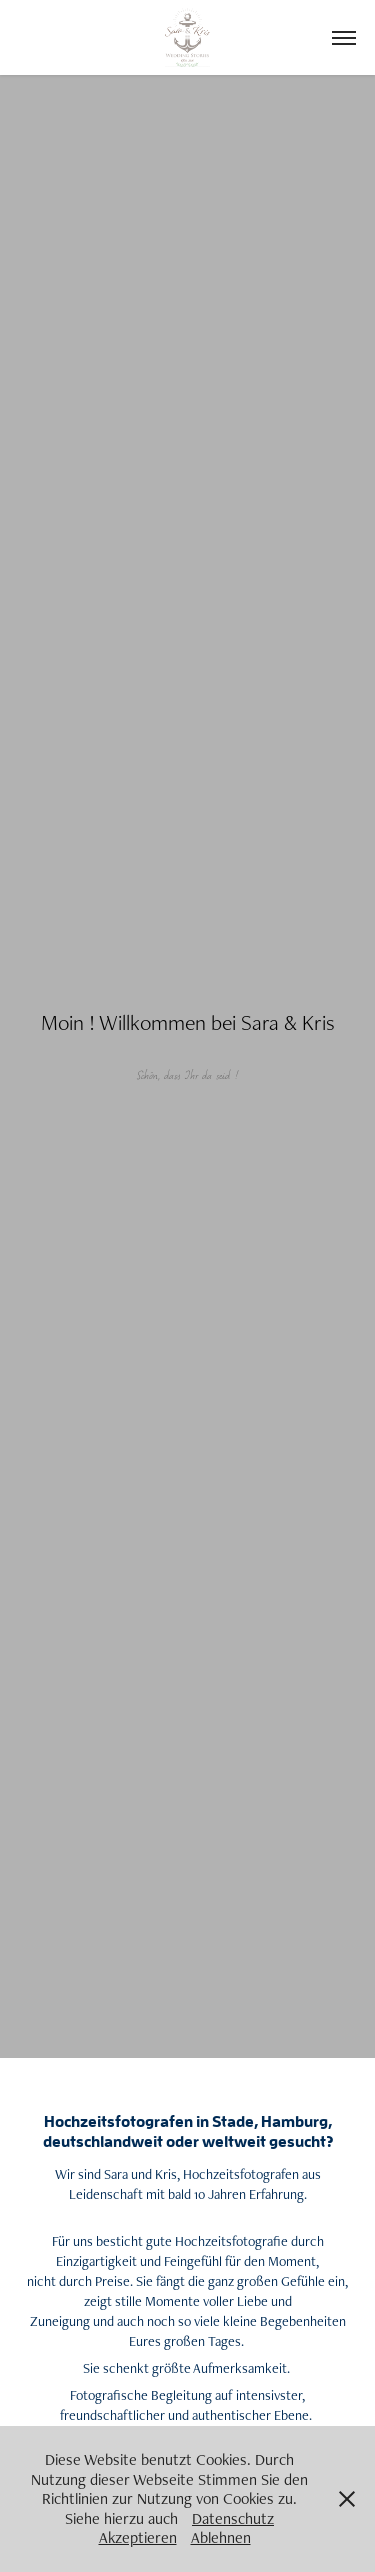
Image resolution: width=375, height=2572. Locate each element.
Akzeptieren (138, 2537)
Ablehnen (221, 2537)
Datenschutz (233, 2518)
